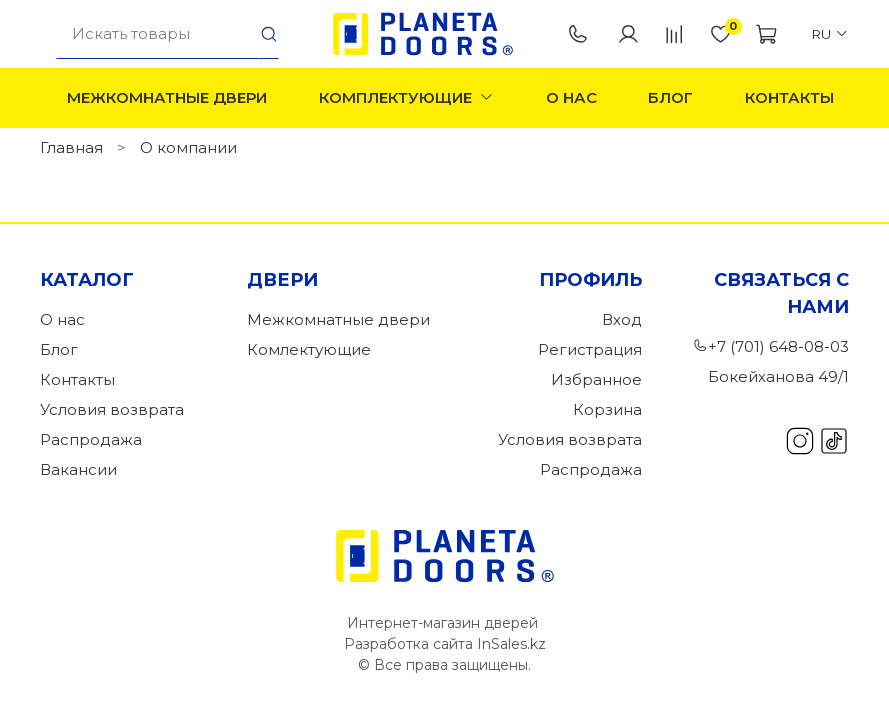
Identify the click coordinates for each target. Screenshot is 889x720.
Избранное (596, 379)
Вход (622, 319)
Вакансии (78, 469)
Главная (71, 147)
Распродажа (91, 439)
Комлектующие (309, 349)
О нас (571, 97)
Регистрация (590, 349)
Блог (670, 97)
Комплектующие (407, 97)
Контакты (789, 97)
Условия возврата (112, 409)
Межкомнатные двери (167, 97)
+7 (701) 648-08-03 (578, 34)
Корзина (607, 409)
